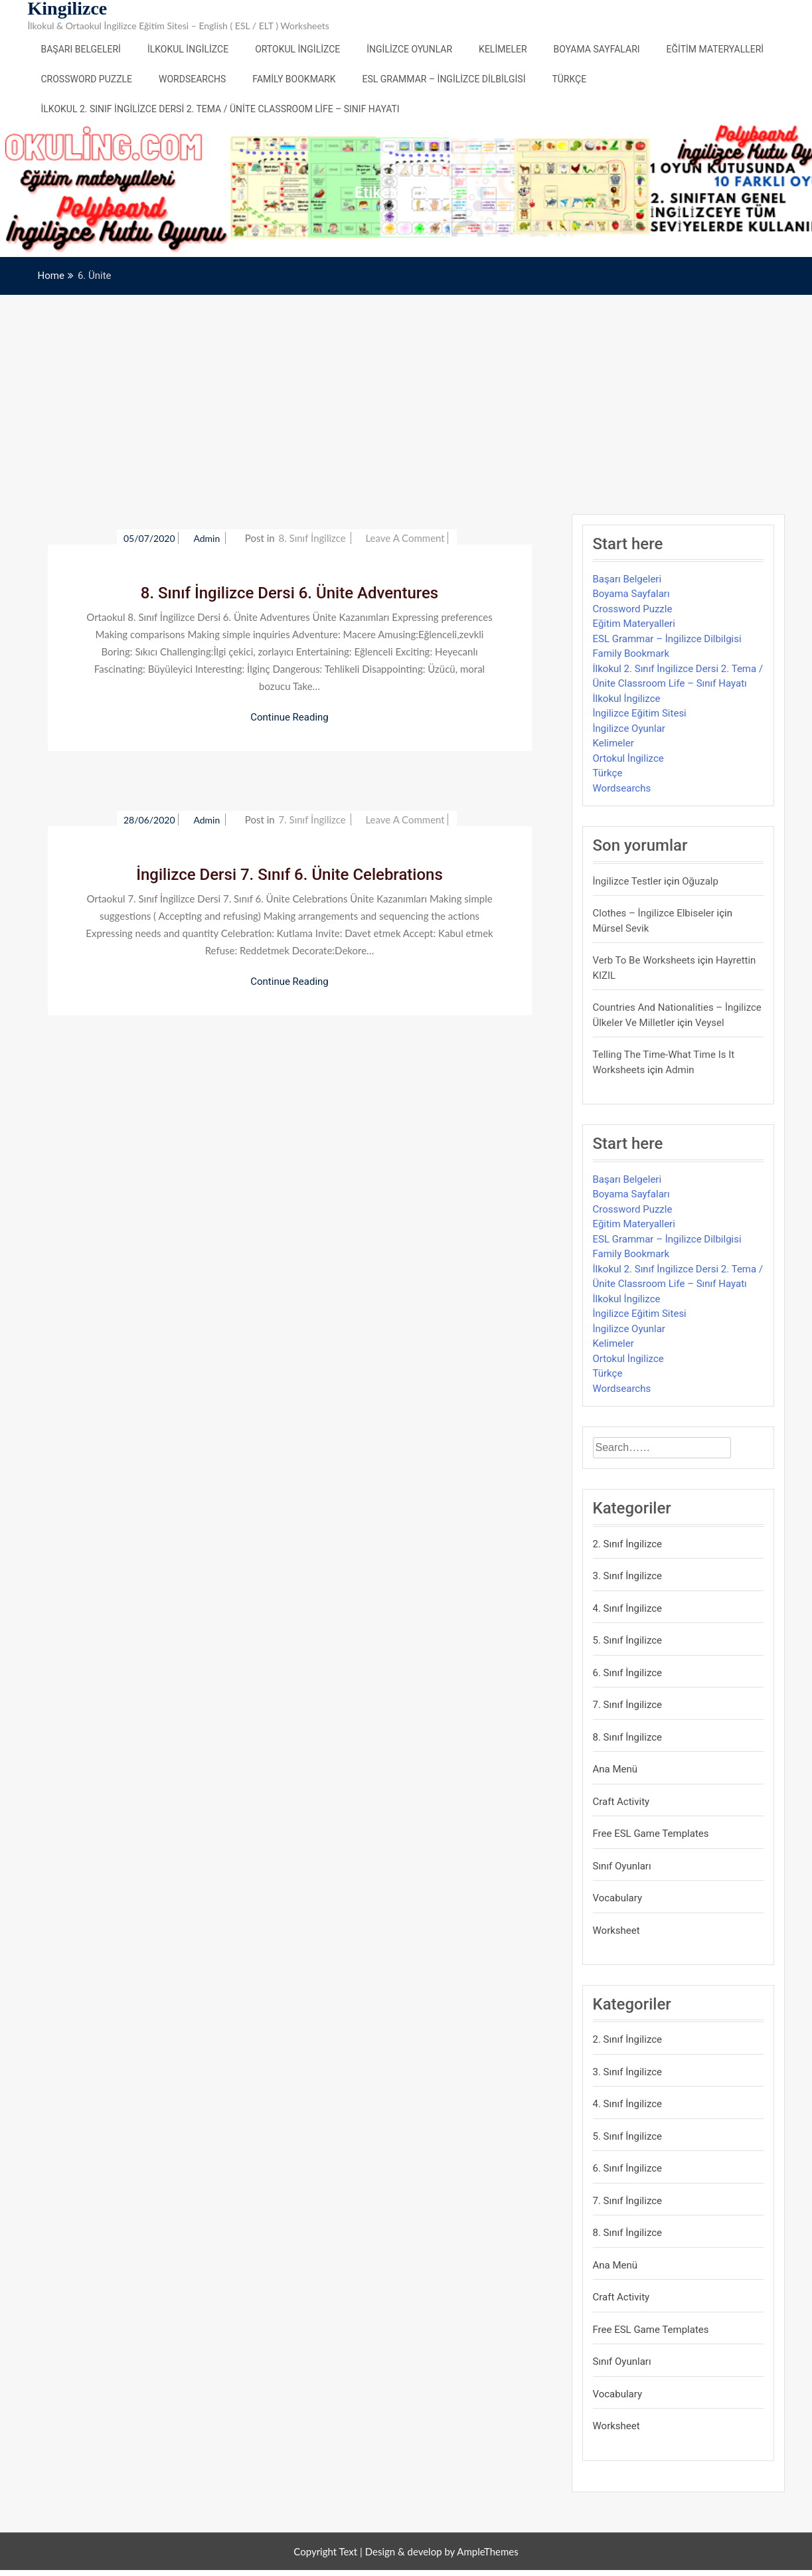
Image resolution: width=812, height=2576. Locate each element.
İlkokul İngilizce (187, 49)
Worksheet (616, 1930)
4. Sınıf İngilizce (628, 1608)
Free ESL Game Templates (651, 1834)
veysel (709, 1023)
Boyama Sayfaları (597, 49)
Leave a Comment (404, 538)
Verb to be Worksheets (644, 960)
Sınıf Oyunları (622, 1866)
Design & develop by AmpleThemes (442, 2551)
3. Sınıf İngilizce (628, 1576)
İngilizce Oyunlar (409, 49)
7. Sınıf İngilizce (311, 819)
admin (207, 538)
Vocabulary (618, 1898)
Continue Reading (289, 717)
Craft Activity (621, 1802)
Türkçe (569, 79)
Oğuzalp (700, 881)
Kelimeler (503, 49)
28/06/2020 (149, 819)
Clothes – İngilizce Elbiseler (653, 913)
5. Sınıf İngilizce (628, 1640)
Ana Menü (615, 1769)
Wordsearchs (192, 79)
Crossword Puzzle (87, 79)
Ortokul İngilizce (297, 49)
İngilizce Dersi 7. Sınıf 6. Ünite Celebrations (289, 874)
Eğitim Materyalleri (715, 49)
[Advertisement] (406, 394)
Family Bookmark (293, 79)
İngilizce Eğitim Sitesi (640, 713)
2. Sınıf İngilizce (628, 1544)
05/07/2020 (149, 538)
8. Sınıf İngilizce (311, 538)
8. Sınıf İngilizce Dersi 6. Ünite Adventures (289, 593)
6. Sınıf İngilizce (628, 1673)
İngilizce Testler (627, 881)
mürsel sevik (621, 928)
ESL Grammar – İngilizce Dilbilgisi (444, 79)
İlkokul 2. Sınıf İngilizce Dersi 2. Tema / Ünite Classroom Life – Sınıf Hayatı (220, 109)
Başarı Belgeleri (81, 49)
